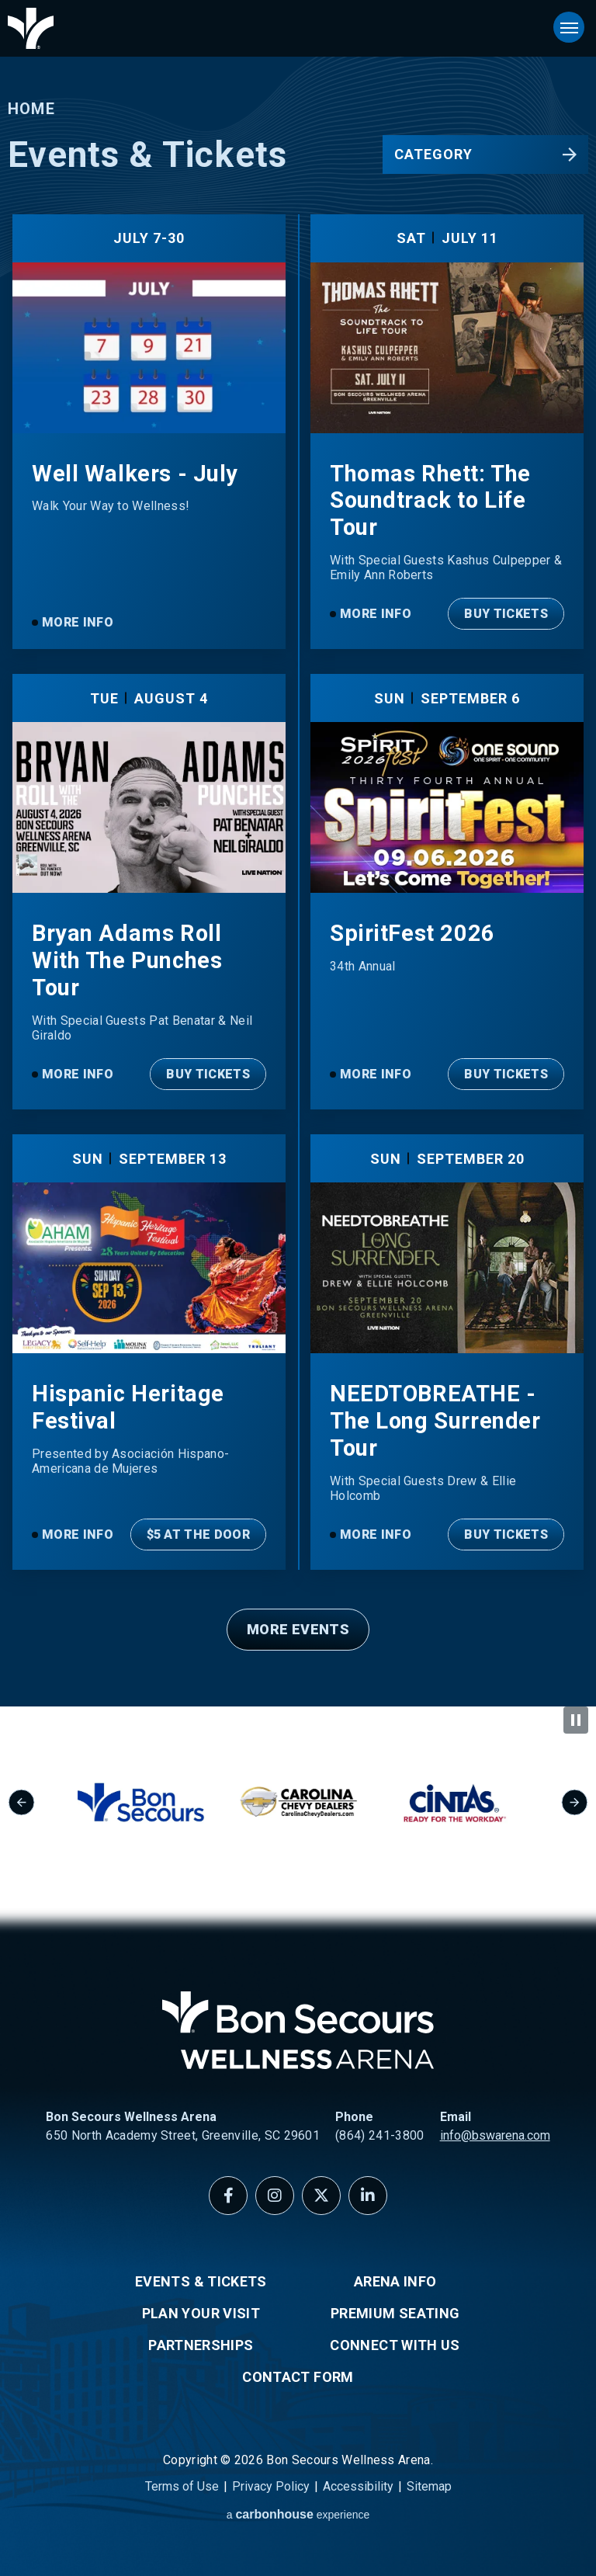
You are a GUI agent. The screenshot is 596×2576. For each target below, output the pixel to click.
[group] (172, 1802)
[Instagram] (274, 2195)
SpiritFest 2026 (412, 933)
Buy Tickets (506, 613)
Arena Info (395, 2281)
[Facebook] (228, 2195)
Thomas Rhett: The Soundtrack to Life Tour (430, 500)
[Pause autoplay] (575, 1720)
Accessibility (358, 2486)
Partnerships (200, 2345)
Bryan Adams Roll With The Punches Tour (127, 960)
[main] (298, 853)
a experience (298, 2514)
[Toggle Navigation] (568, 27)
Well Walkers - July (135, 473)
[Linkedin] (367, 2195)
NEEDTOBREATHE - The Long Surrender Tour (435, 1420)
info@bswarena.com (495, 2135)
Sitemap (429, 2486)
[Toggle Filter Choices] (485, 154)
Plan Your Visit (201, 2313)
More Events (298, 1629)
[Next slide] (574, 1802)
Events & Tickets (201, 2281)
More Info (77, 622)
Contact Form (297, 2377)
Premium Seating (395, 2313)
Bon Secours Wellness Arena (31, 28)
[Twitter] (321, 2195)
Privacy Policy (271, 2486)
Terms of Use (182, 2486)
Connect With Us (394, 2345)
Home (31, 108)
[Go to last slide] (21, 1802)
